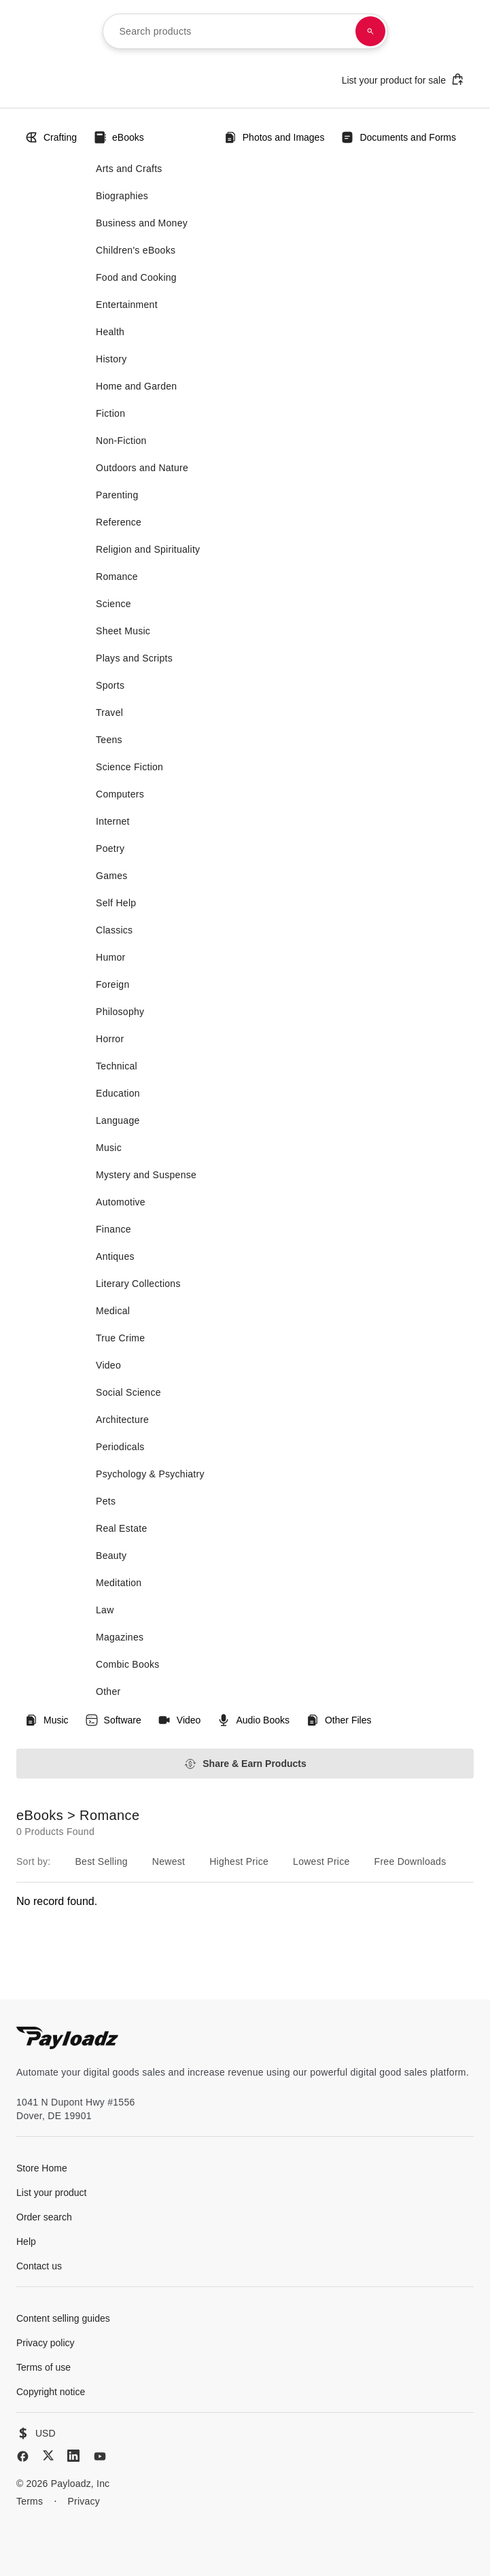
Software (113, 1720)
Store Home (41, 2168)
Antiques (115, 1256)
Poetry (110, 848)
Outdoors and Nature (142, 467)
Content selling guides (63, 2318)
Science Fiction (129, 766)
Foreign (112, 984)
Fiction (110, 413)
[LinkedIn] (73, 2456)
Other (108, 1691)
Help (26, 2241)
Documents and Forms (398, 137)
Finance (113, 1229)
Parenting (117, 495)
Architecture (122, 1419)
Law (105, 1609)
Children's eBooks (135, 250)
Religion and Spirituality (148, 549)
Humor (110, 957)
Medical (113, 1310)
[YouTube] (100, 2456)
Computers (120, 794)
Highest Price (238, 1861)
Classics (114, 930)
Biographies (122, 195)
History (111, 359)
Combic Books (128, 1664)
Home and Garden (136, 386)
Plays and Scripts (134, 658)
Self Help (116, 902)
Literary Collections (138, 1283)
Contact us (39, 2266)
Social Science (128, 1392)
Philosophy (120, 1011)
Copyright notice (50, 2391)
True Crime (120, 1338)
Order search (44, 2217)
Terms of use (43, 2367)
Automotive (120, 1202)
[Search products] (370, 31)
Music (109, 1147)
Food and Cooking (136, 277)
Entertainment (127, 304)
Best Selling (101, 1861)
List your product (51, 2192)
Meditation (118, 1582)
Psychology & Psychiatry (150, 1474)
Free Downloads (410, 1861)
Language (118, 1120)
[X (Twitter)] (48, 2455)
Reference (118, 522)
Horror (110, 1038)
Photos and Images (274, 137)
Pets (106, 1501)
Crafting (50, 137)
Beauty (111, 1555)
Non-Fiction (121, 440)
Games (112, 875)
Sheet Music (123, 630)
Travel (109, 712)
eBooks (118, 137)
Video (108, 1365)
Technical (116, 1066)
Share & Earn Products (245, 1763)
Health (110, 331)
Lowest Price (321, 1861)
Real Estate (121, 1528)
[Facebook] (22, 2456)
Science (113, 603)
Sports (110, 685)
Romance (117, 576)
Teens (109, 739)
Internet (113, 821)
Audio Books (253, 1720)
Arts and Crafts (129, 168)
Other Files (338, 1720)
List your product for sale (403, 79)
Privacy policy (45, 2342)
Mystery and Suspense (146, 1174)
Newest (168, 1861)
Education (118, 1093)
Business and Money (142, 223)
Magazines (119, 1637)
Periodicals (120, 1446)
